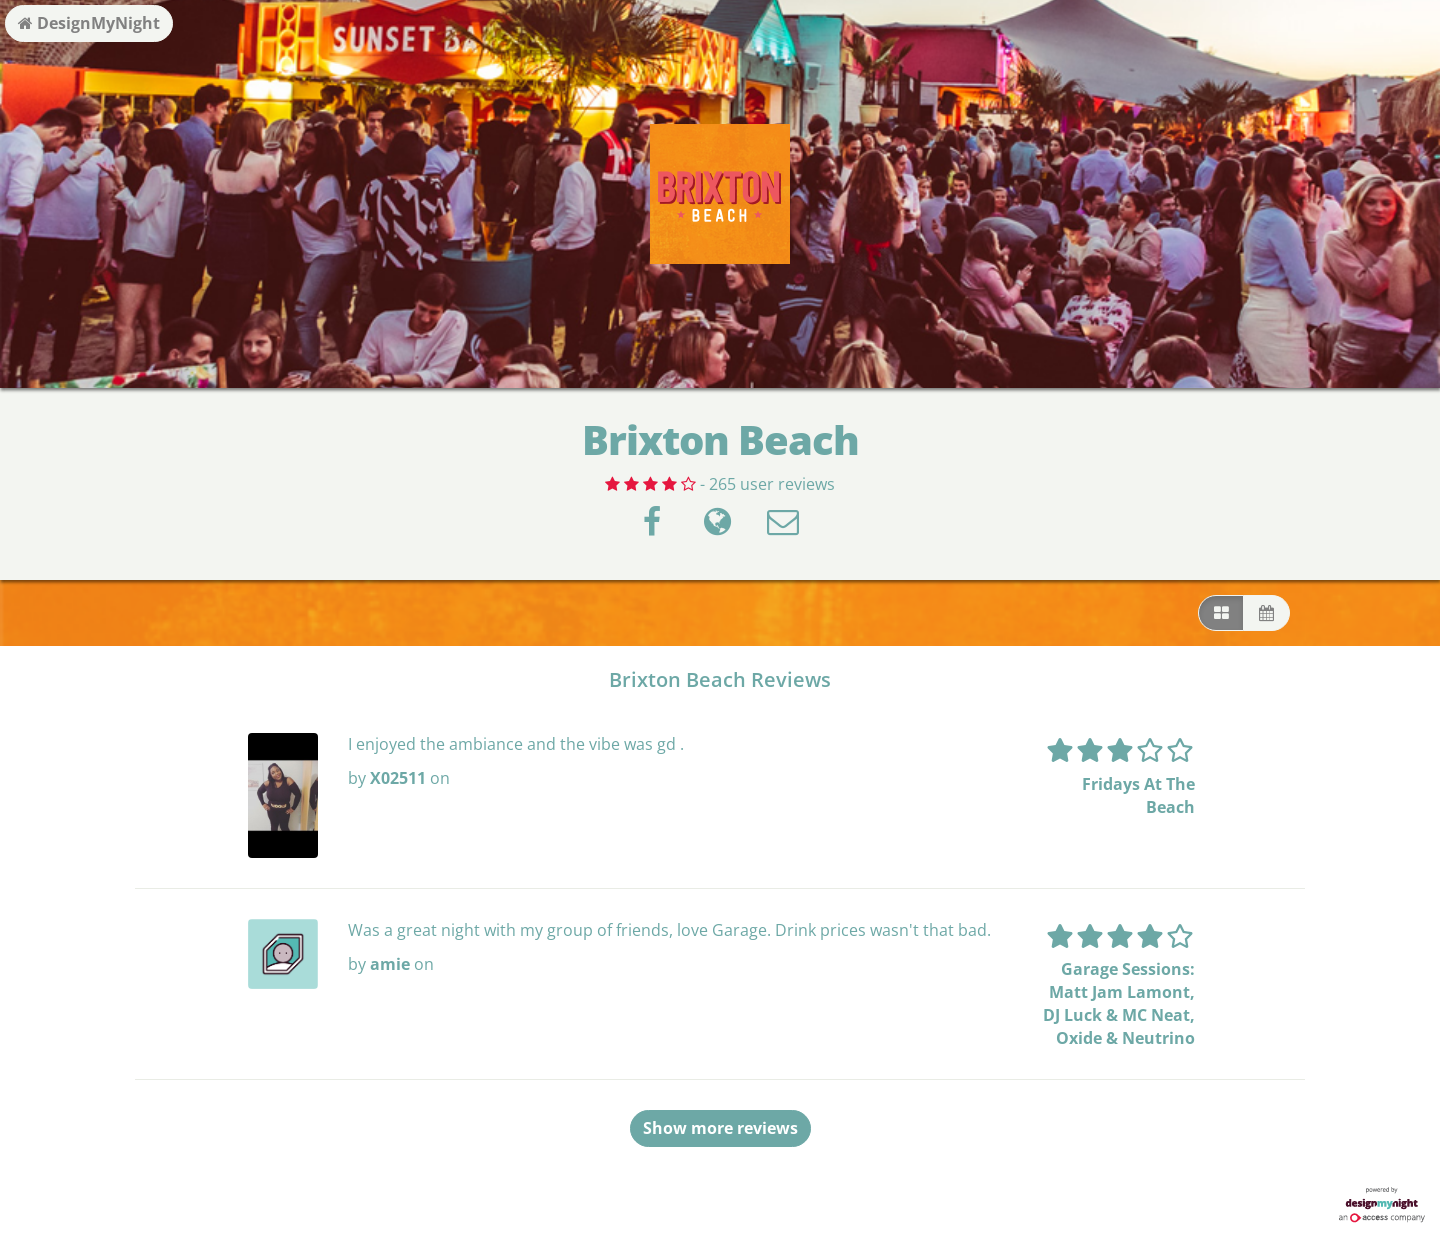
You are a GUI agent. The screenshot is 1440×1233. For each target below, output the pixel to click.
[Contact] (782, 527)
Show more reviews (720, 1128)
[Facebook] (652, 527)
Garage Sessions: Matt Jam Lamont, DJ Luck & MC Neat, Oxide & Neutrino (1119, 1003)
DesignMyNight (89, 23)
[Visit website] (717, 527)
